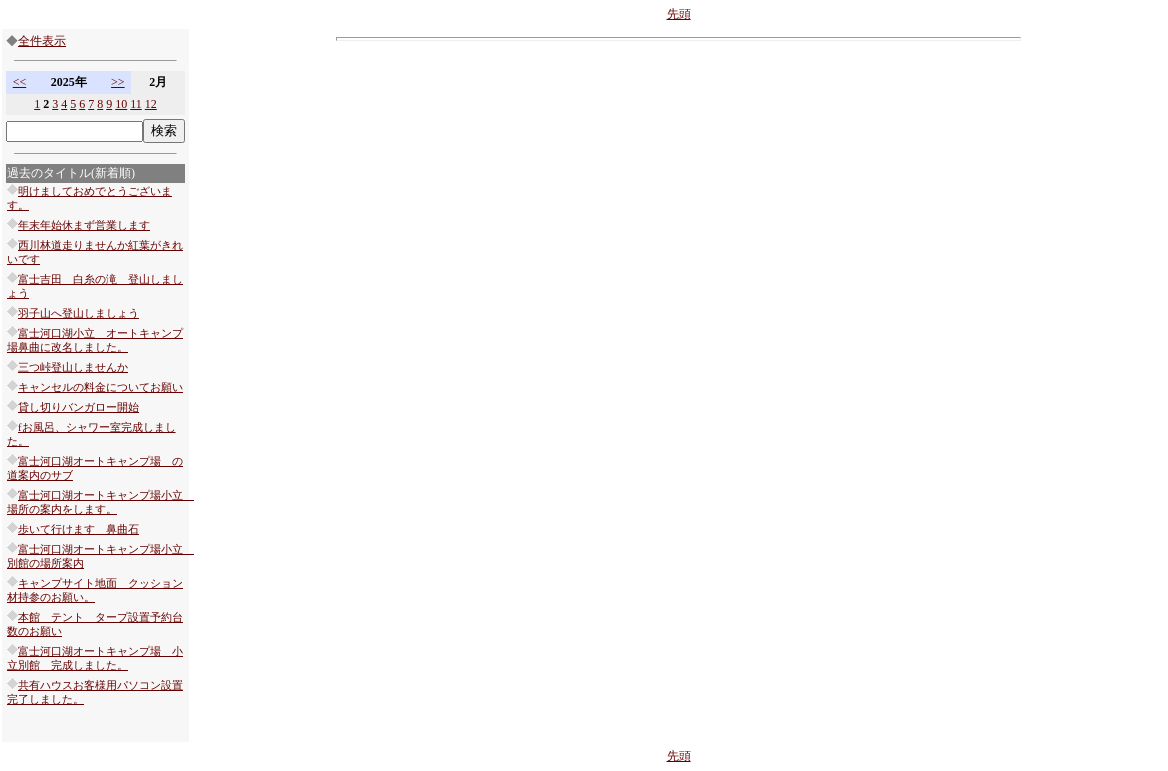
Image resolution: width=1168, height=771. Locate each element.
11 (136, 104)
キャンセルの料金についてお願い (100, 387)
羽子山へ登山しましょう (78, 313)
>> (118, 82)
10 (121, 104)
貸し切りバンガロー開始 (78, 407)
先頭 (679, 14)
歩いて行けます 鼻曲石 (78, 529)
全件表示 (42, 41)
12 (151, 104)
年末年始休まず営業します (84, 225)
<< (20, 82)
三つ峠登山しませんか (73, 367)
